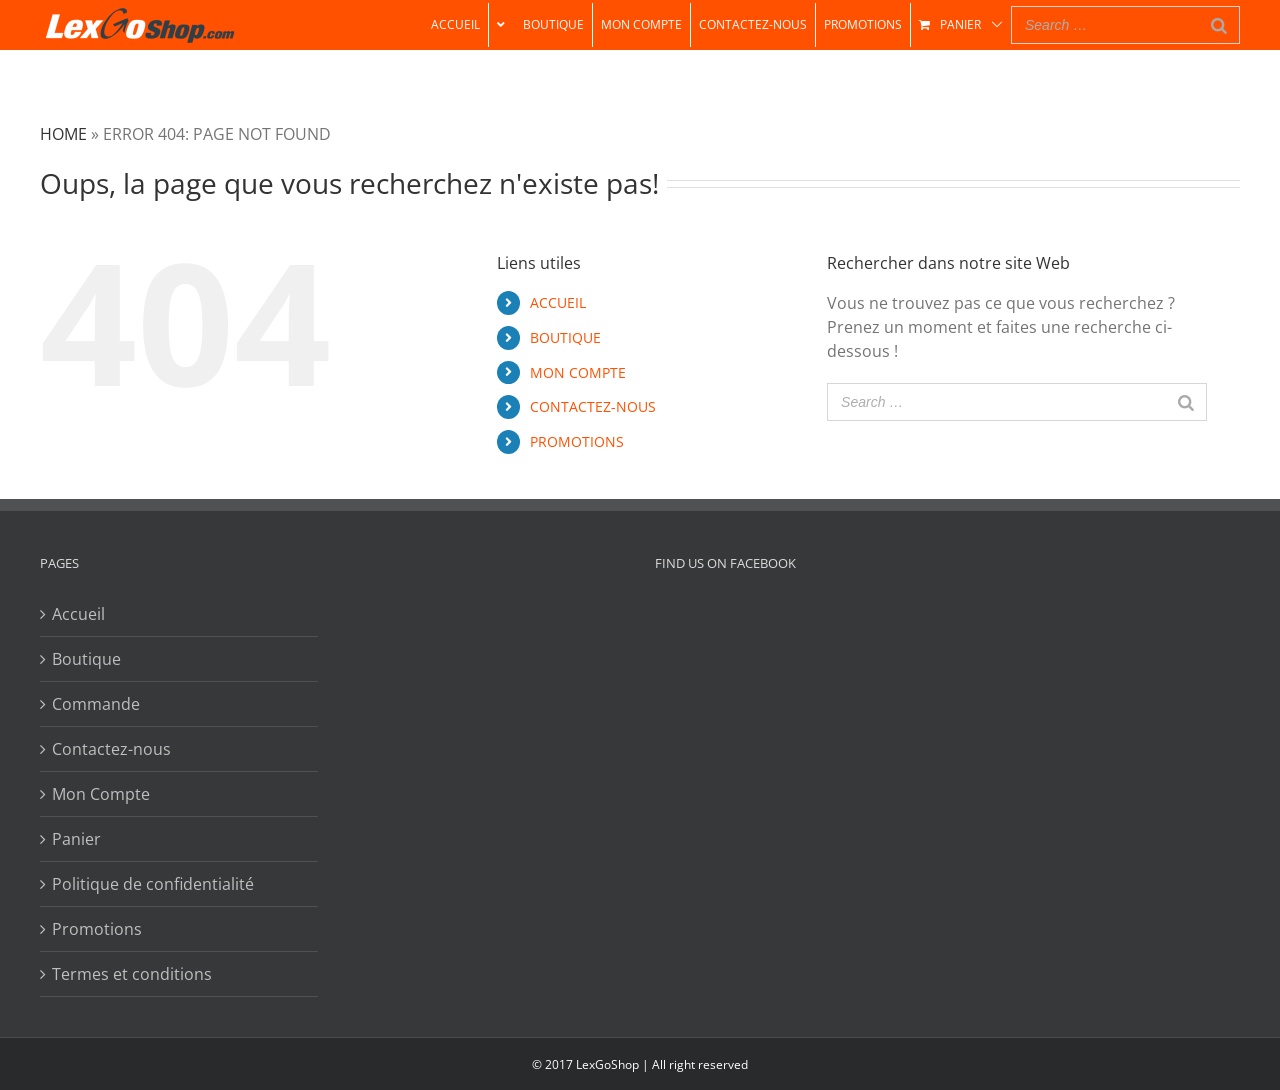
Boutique (86, 659)
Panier (76, 839)
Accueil (78, 614)
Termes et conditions (132, 974)
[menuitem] (455, 25)
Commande (96, 704)
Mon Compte (101, 794)
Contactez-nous (111, 749)
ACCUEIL (558, 302)
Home (63, 134)
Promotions (97, 929)
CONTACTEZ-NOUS (593, 406)
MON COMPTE (578, 372)
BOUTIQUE (565, 337)
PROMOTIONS (577, 441)
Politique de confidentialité (153, 884)
